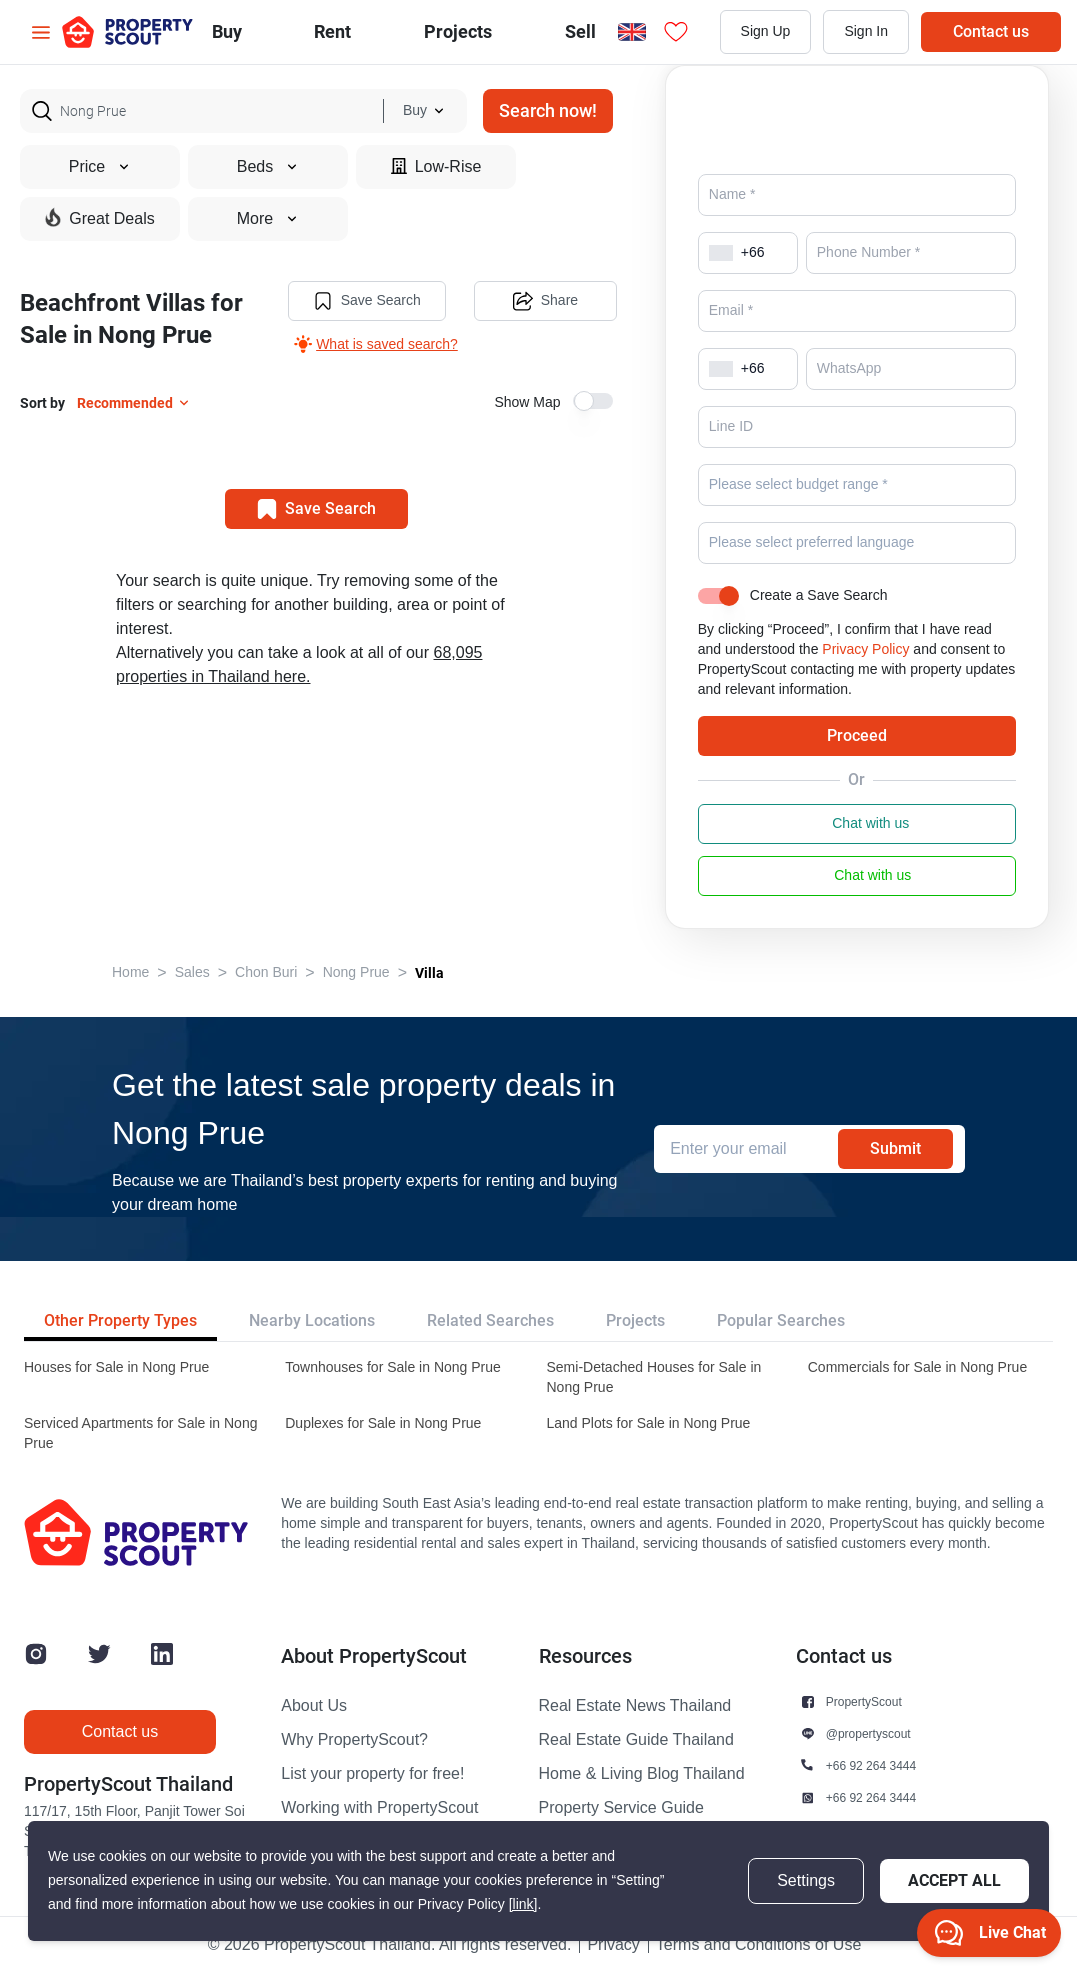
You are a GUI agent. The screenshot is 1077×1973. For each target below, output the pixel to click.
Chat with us (856, 824)
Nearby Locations (312, 1320)
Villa (429, 973)
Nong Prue (356, 972)
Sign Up (766, 31)
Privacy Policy (865, 649)
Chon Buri (266, 972)
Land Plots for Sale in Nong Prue (649, 1423)
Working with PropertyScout (379, 1808)
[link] (523, 1904)
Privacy (613, 1945)
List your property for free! (372, 1774)
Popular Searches (781, 1320)
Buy (227, 31)
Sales (192, 972)
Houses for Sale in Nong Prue (116, 1367)
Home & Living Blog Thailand (642, 1774)
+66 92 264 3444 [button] (871, 1765)
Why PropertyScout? (354, 1740)
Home (130, 972)
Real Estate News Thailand (635, 1706)
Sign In (866, 31)
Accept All (954, 1880)
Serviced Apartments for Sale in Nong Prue (140, 1433)
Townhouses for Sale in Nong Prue (393, 1367)
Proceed (857, 735)
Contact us (991, 31)
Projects (635, 1320)
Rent (332, 31)
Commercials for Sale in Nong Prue (917, 1367)
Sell (580, 31)
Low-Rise (436, 166)
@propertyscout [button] (868, 1733)
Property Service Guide (621, 1808)
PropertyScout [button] (864, 1701)
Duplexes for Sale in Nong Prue (383, 1423)
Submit (895, 1148)
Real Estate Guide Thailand (636, 1740)
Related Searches (490, 1320)
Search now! (548, 110)
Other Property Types (120, 1320)
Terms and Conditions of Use (758, 1945)
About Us (314, 1706)
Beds (268, 167)
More (268, 219)
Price (100, 167)
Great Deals (99, 218)
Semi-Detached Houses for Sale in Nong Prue (654, 1377)
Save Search (367, 301)
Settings (806, 1881)
